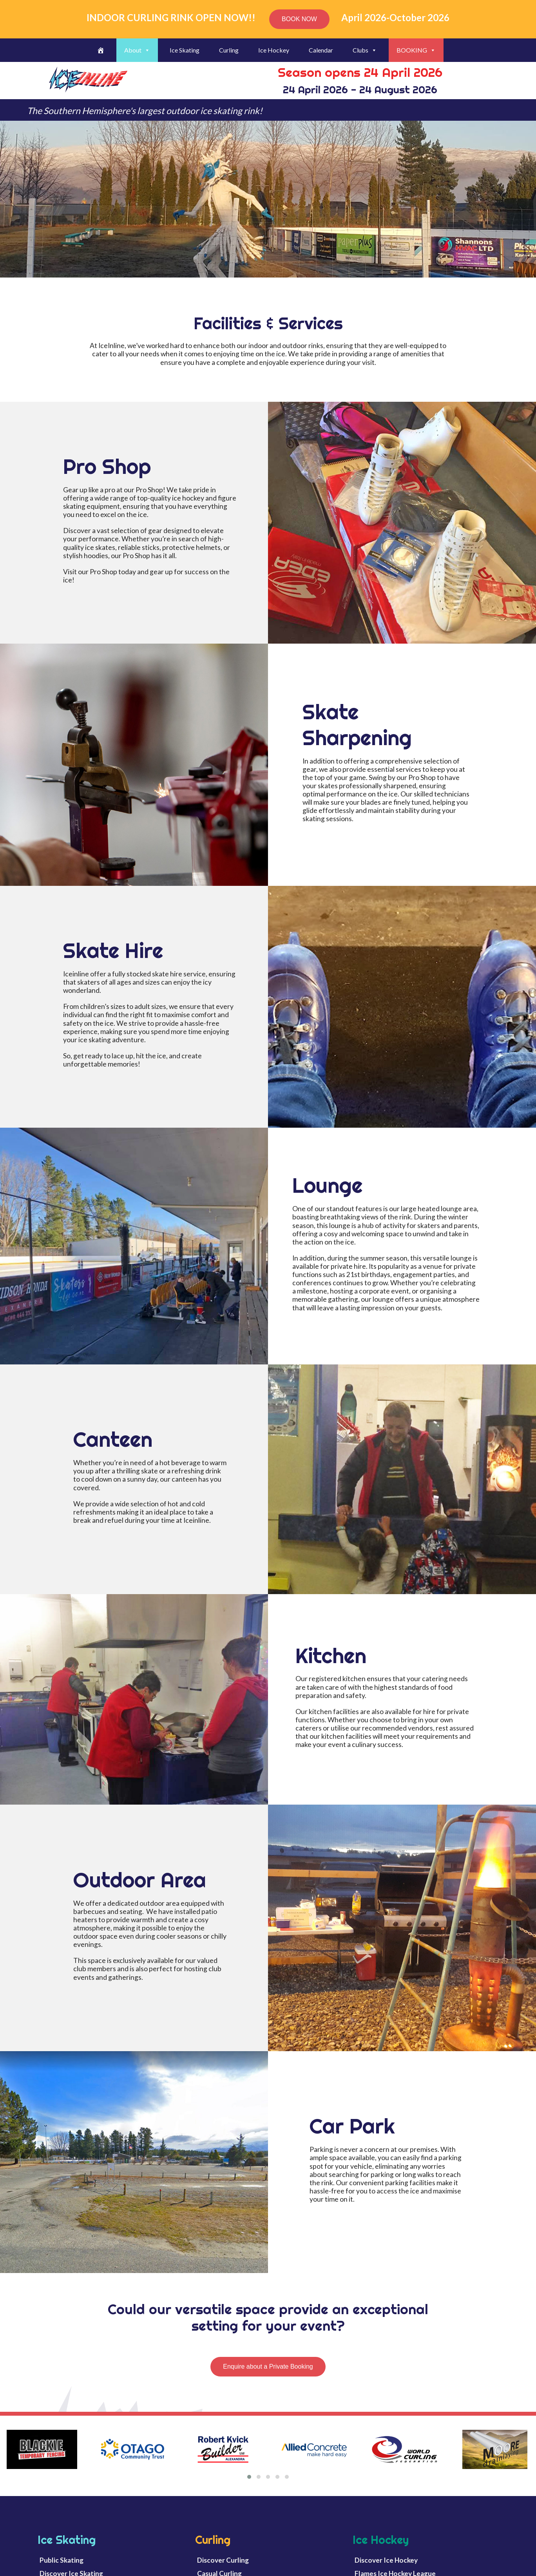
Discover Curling (223, 2560)
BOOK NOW (299, 19)
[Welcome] (100, 50)
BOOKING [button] (416, 50)
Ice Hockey (273, 50)
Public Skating (61, 2560)
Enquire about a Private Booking (268, 2366)
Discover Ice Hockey (386, 2560)
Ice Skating (184, 50)
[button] (249, 2477)
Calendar (321, 50)
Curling (229, 50)
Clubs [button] (365, 50)
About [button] (137, 50)
